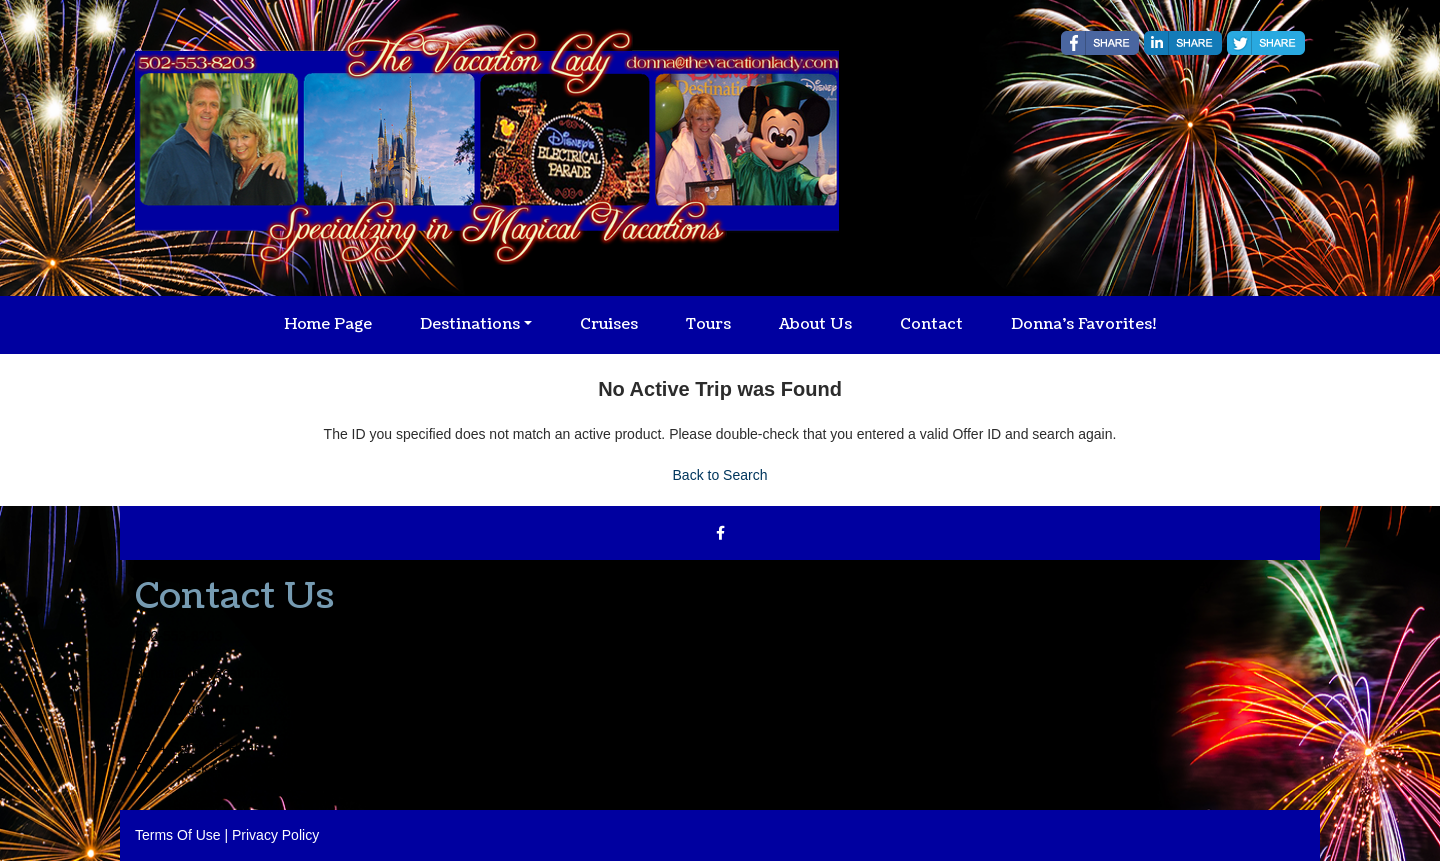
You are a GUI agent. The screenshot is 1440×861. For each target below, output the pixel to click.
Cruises (609, 324)
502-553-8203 (178, 636)
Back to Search (720, 475)
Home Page (328, 324)
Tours (708, 324)
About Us (815, 324)
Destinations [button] (470, 324)
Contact (931, 324)
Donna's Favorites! (1083, 324)
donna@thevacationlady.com (225, 673)
